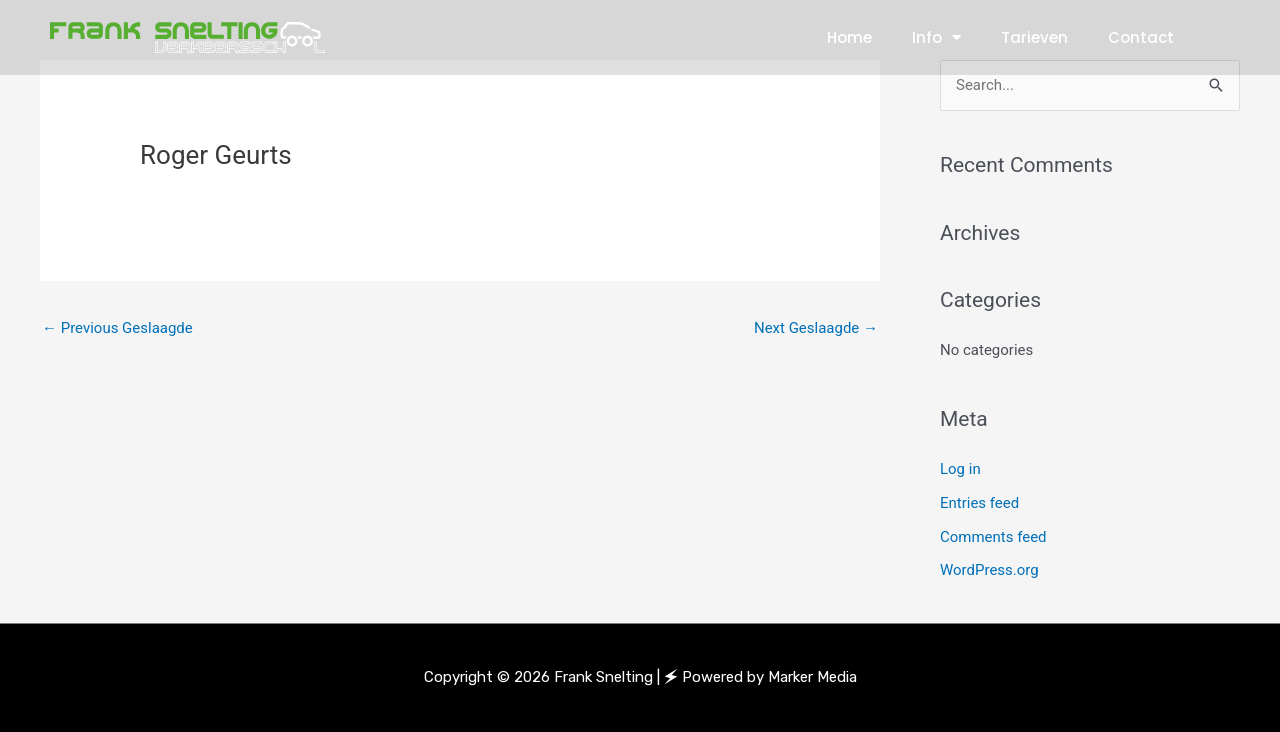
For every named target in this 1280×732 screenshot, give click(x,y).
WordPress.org (989, 570)
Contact (1141, 37)
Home (849, 37)
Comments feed (993, 537)
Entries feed (979, 503)
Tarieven (1034, 37)
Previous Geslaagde (117, 328)
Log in (960, 469)
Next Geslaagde (816, 328)
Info (936, 37)
